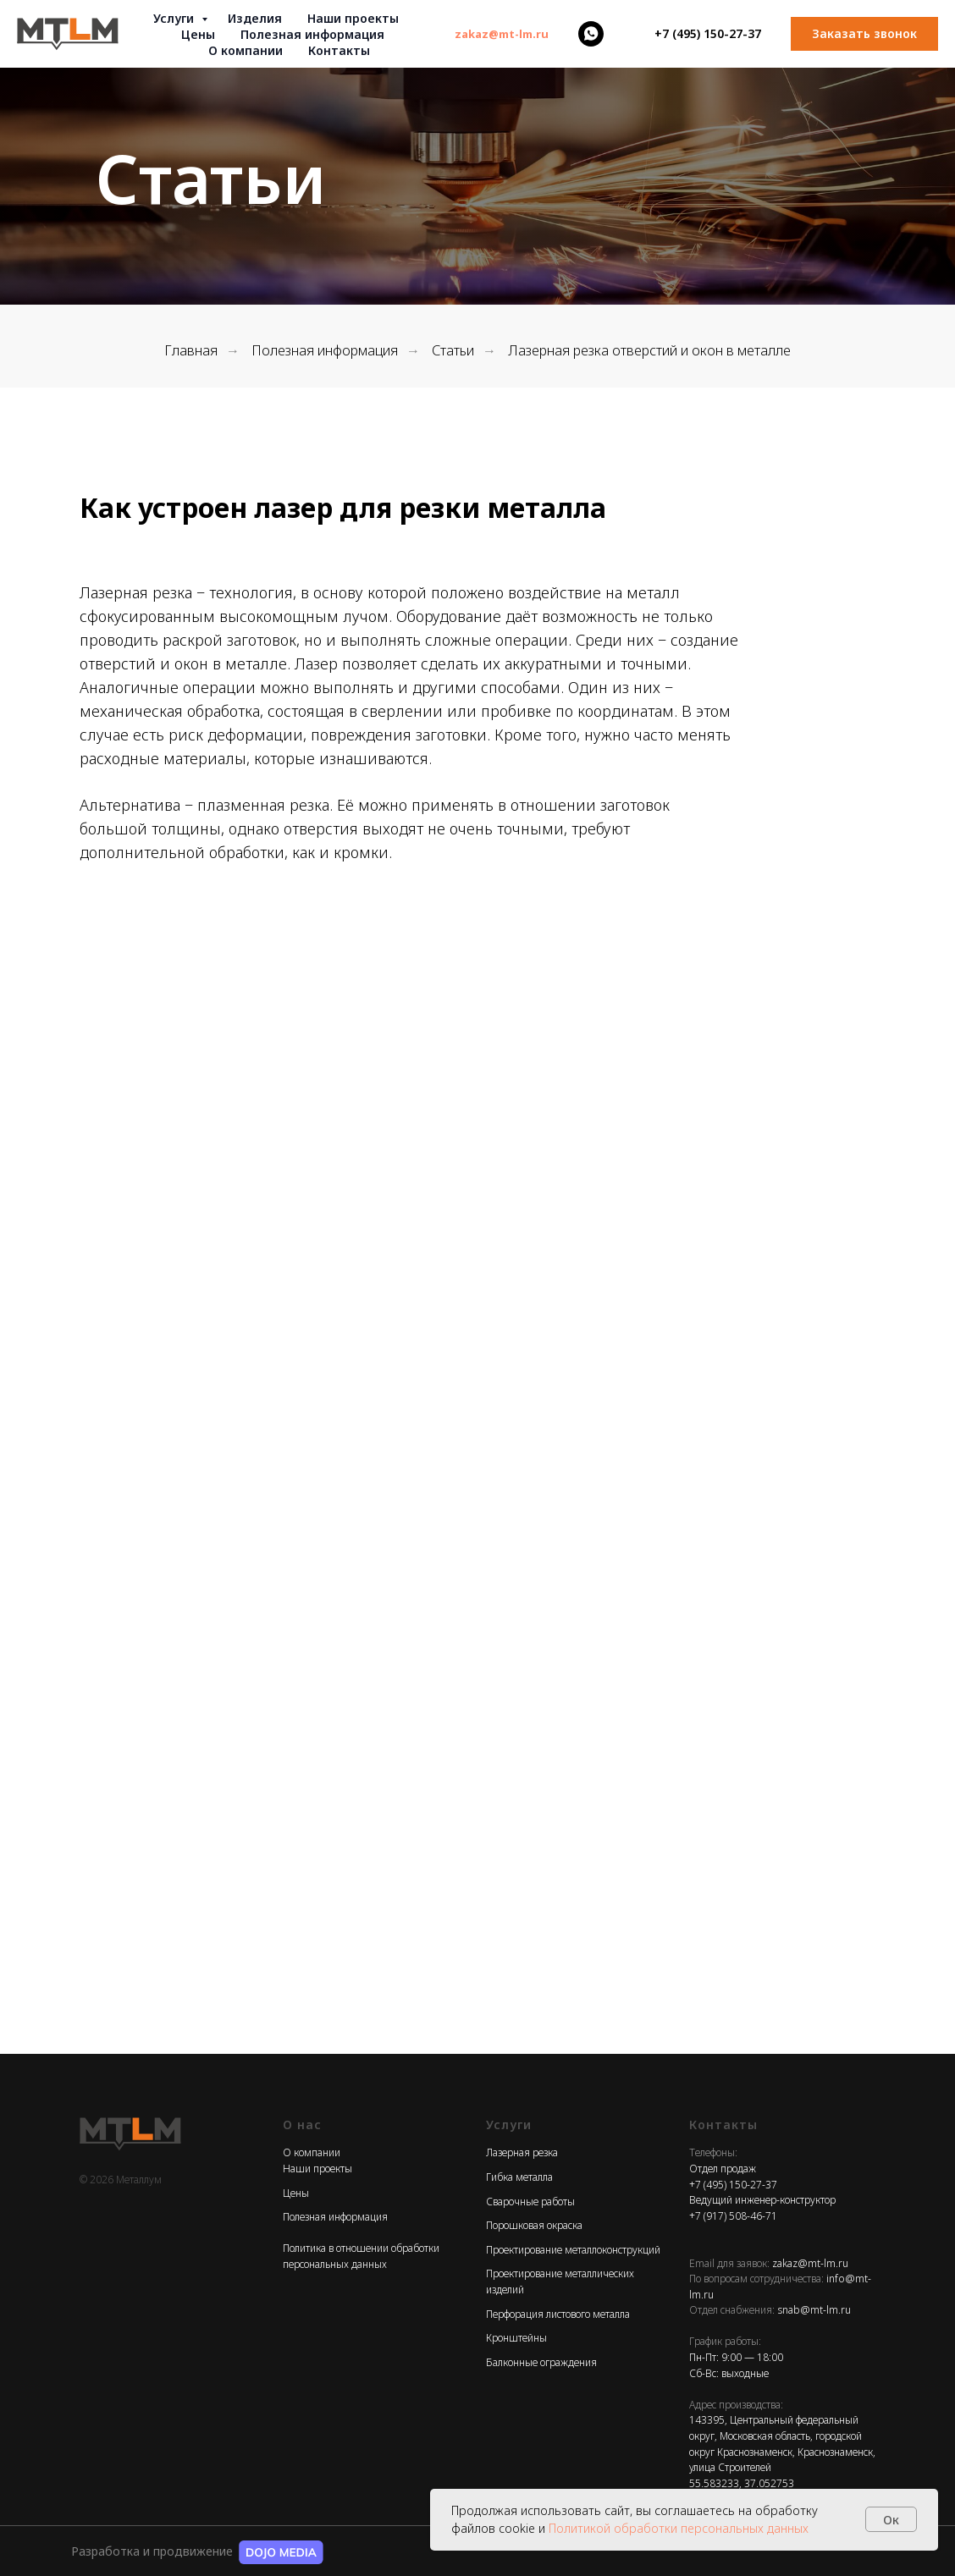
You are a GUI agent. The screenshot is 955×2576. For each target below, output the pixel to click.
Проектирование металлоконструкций (573, 2250)
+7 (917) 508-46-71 (733, 2216)
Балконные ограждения (541, 2362)
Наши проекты (353, 18)
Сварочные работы (530, 2201)
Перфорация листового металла (558, 2314)
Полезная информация (324, 351)
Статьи (453, 351)
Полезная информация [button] (312, 34)
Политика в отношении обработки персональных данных (361, 2256)
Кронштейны (516, 2338)
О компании (245, 50)
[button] (864, 34)
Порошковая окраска (534, 2225)
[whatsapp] (591, 34)
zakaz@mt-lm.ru (810, 2263)
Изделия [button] (255, 18)
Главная (191, 351)
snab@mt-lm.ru (814, 2310)
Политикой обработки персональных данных (679, 2528)
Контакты (339, 50)
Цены (198, 34)
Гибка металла (519, 2177)
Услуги (175, 18)
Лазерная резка (522, 2152)
